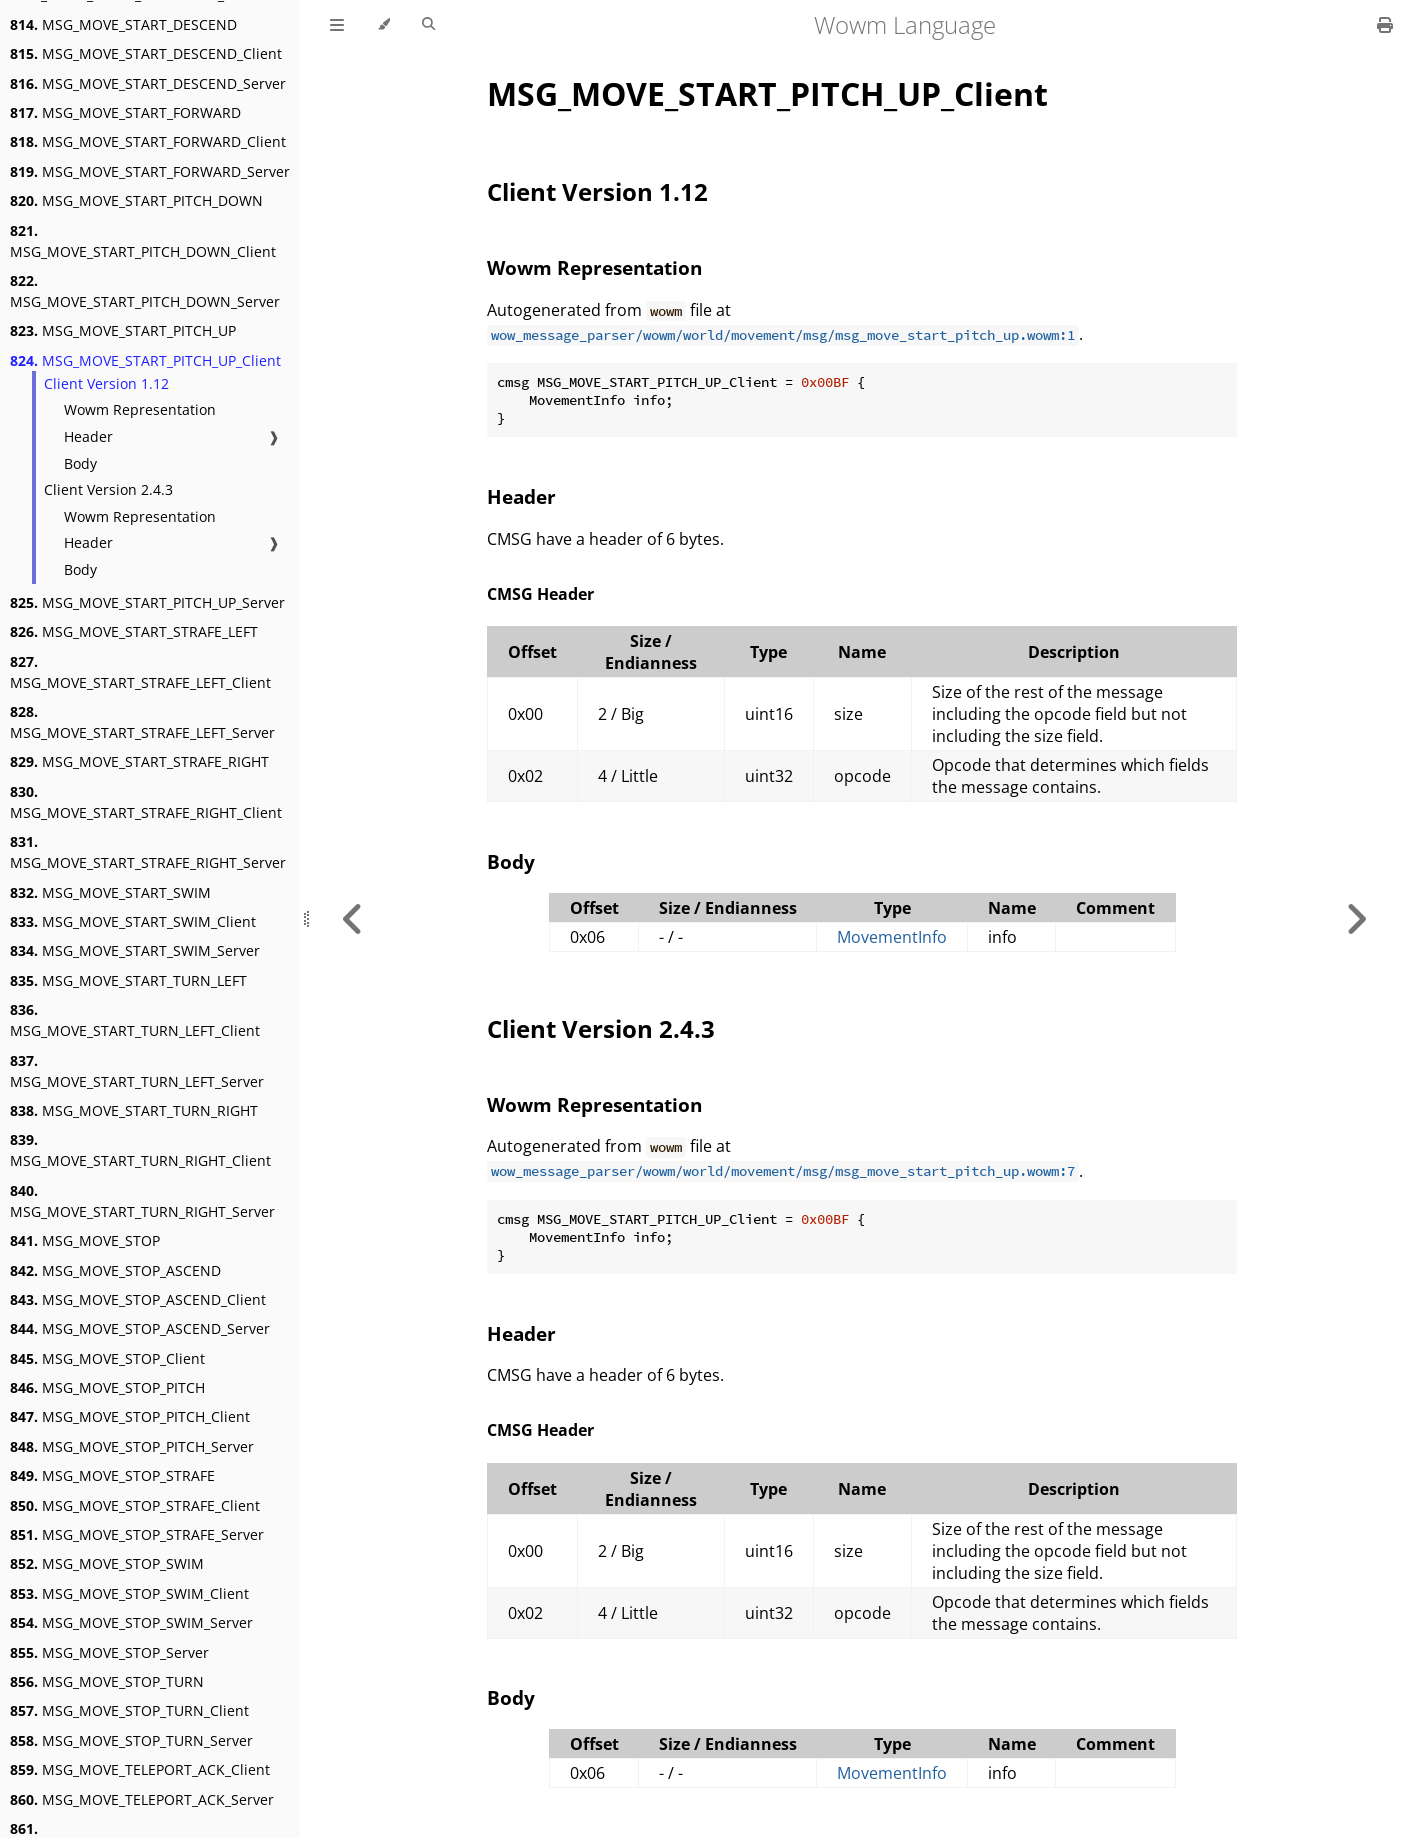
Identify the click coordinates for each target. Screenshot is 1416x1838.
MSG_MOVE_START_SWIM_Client (133, 921)
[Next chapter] (1356, 919)
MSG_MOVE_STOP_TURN (107, 1681)
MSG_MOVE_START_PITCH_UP (123, 330)
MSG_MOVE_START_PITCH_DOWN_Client (143, 241)
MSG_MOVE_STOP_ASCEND (115, 1270)
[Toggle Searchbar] (428, 25)
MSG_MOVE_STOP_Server (109, 1652)
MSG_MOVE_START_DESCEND (123, 24)
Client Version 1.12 (106, 383)
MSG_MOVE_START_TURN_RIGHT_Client (140, 1150)
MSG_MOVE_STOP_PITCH (107, 1387)
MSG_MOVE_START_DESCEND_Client (146, 53)
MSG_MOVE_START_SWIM (110, 892)
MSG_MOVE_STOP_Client (107, 1358)
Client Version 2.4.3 (108, 489)
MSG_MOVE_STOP (85, 1240)
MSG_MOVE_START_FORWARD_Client (148, 141)
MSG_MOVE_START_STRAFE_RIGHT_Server (148, 852)
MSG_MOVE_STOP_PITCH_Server (132, 1446)
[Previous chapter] (353, 919)
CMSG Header (540, 594)
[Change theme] (383, 25)
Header (88, 436)
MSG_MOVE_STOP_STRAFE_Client (135, 1505)
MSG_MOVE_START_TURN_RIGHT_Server (142, 1201)
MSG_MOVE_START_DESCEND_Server (148, 83)
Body (80, 463)
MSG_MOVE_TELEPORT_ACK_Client (140, 1769)
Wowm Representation (140, 409)
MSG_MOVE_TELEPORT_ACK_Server (142, 1799)
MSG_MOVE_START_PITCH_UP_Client (145, 360)
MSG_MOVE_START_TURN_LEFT (128, 980)
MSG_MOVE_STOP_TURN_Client (129, 1710)
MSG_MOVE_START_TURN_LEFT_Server (137, 1071)
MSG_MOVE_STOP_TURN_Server (131, 1740)
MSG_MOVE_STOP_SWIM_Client (129, 1593)
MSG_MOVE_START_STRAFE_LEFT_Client (140, 672)
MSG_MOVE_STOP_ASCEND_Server (140, 1328)
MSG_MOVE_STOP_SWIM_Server (131, 1622)
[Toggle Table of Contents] (337, 25)
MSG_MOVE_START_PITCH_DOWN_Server (145, 291)
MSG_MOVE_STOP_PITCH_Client (130, 1416)
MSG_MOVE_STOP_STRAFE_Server (137, 1534)
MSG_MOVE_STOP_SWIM (107, 1563)
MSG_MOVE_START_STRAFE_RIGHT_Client (146, 802)
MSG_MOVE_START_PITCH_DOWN (136, 200)
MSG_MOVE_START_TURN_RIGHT (134, 1110)
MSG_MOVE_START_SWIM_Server (135, 950)
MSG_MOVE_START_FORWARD (125, 112)
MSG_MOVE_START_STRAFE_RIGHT (139, 761)
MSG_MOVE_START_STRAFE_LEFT (134, 631)
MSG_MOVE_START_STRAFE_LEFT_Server (142, 722)
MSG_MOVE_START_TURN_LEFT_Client (135, 1020)
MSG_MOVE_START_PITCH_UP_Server (147, 602)
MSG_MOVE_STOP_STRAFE (112, 1475)
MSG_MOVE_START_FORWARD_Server (150, 171)
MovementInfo (892, 937)
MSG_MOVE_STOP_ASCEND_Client (138, 1299)
